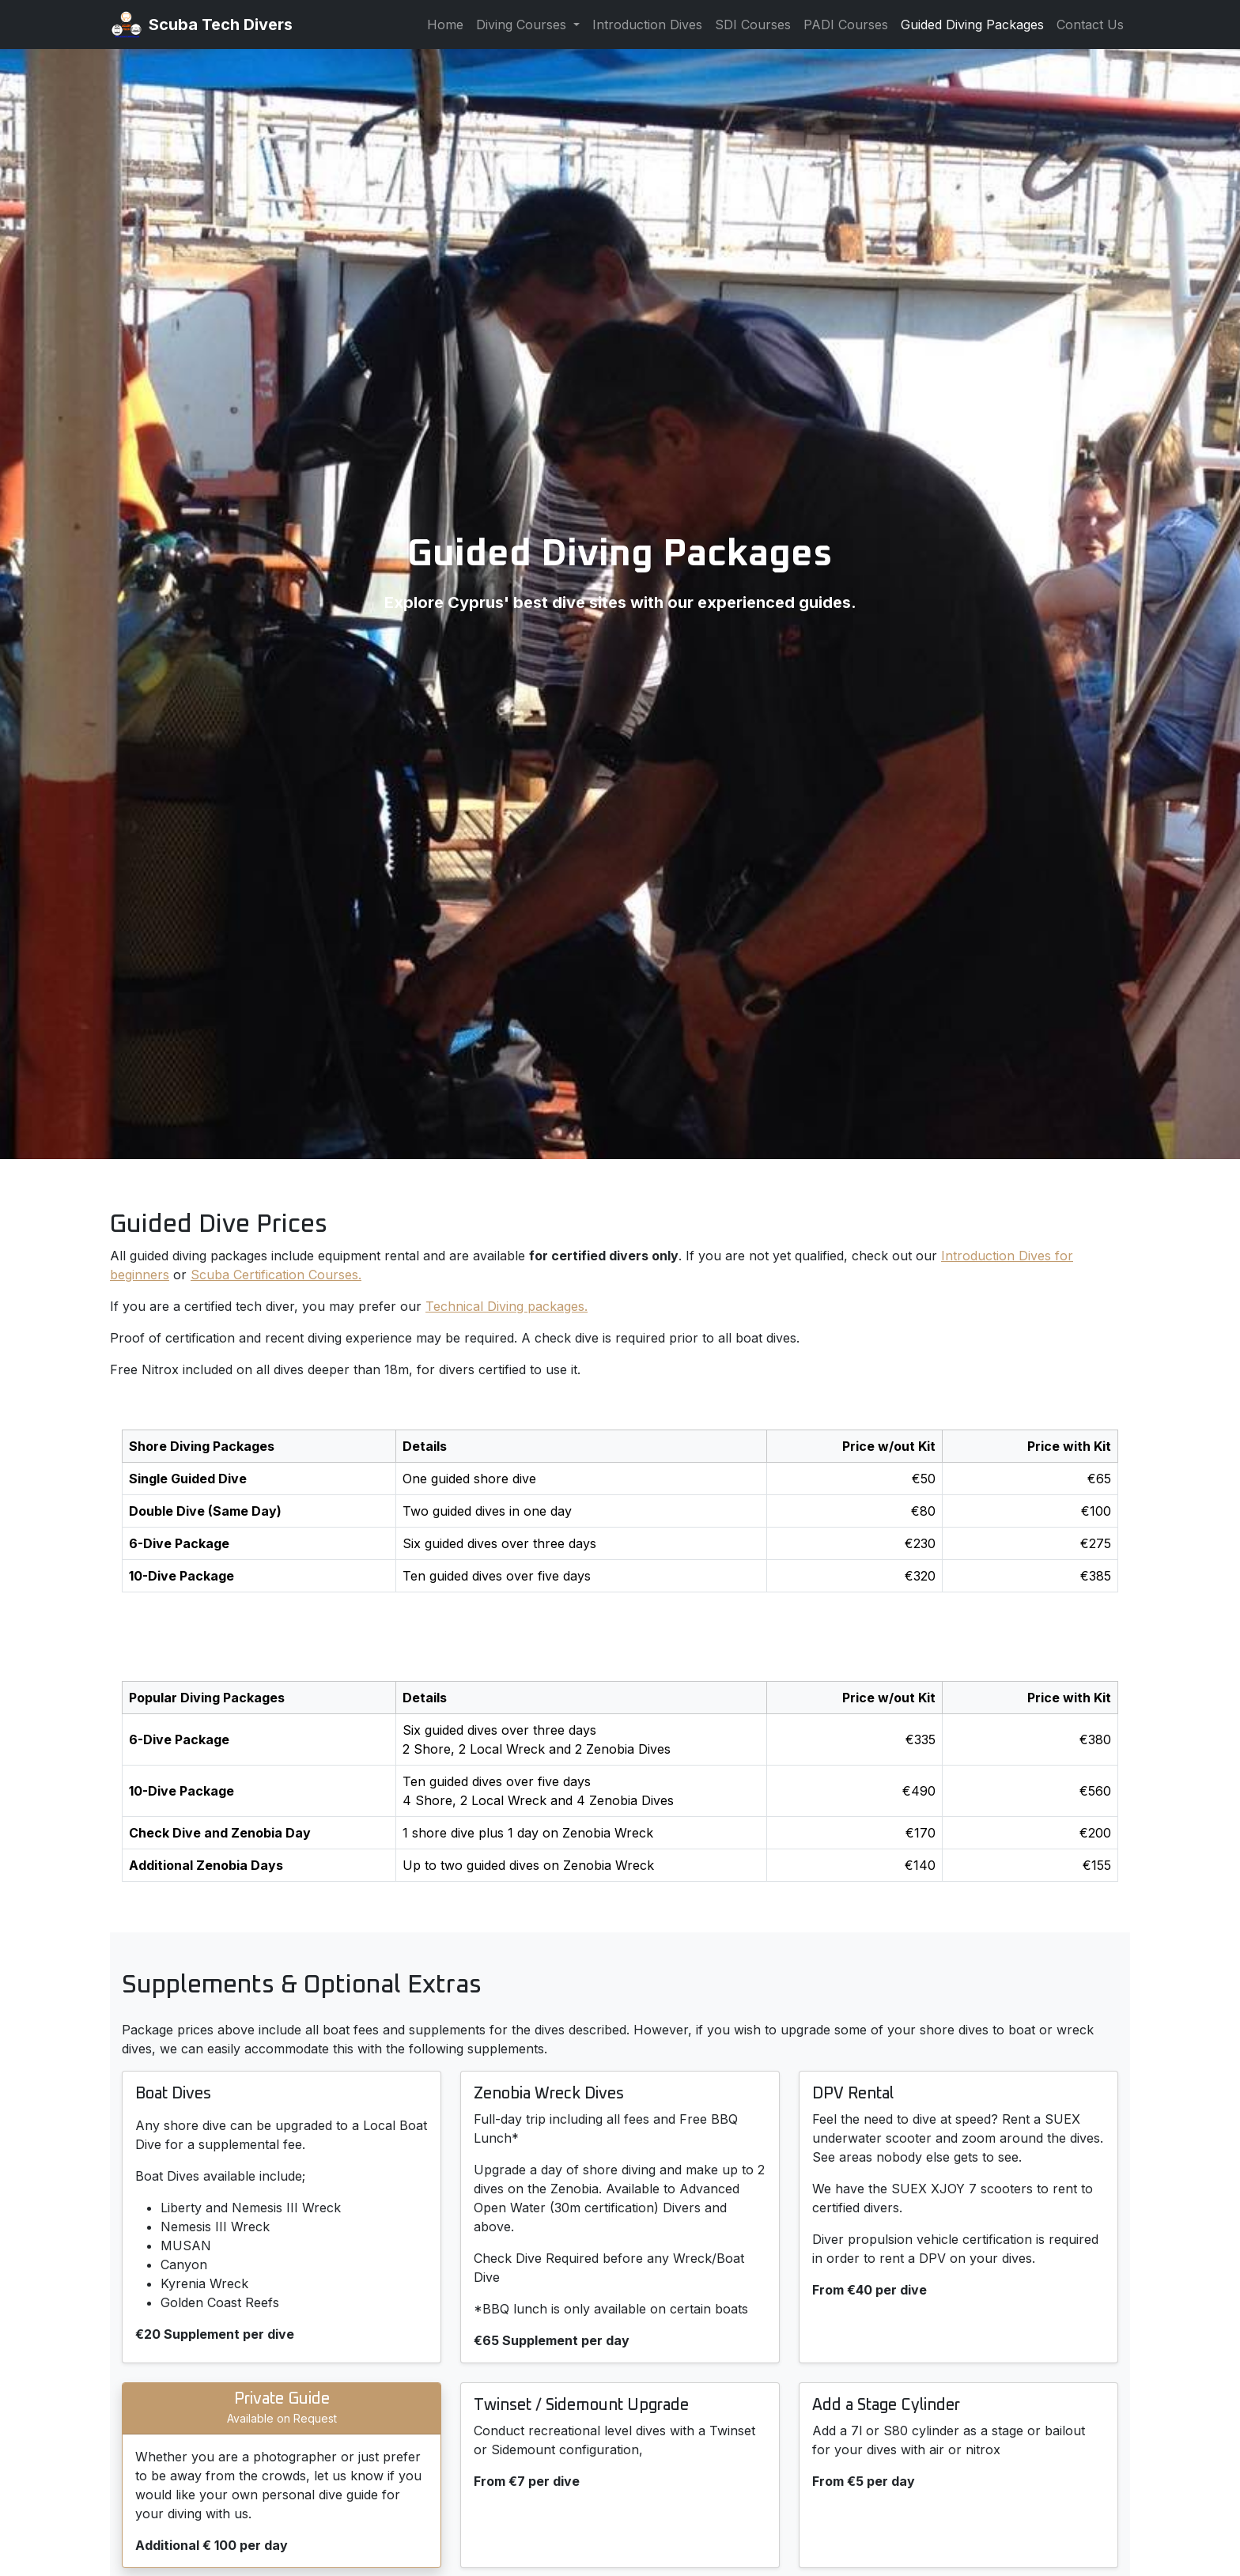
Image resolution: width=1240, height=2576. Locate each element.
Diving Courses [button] (523, 24)
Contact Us (1090, 24)
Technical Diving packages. (506, 1306)
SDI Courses (753, 24)
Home (445, 24)
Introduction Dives (647, 24)
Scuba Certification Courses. (276, 1274)
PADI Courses (845, 24)
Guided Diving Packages (972, 24)
